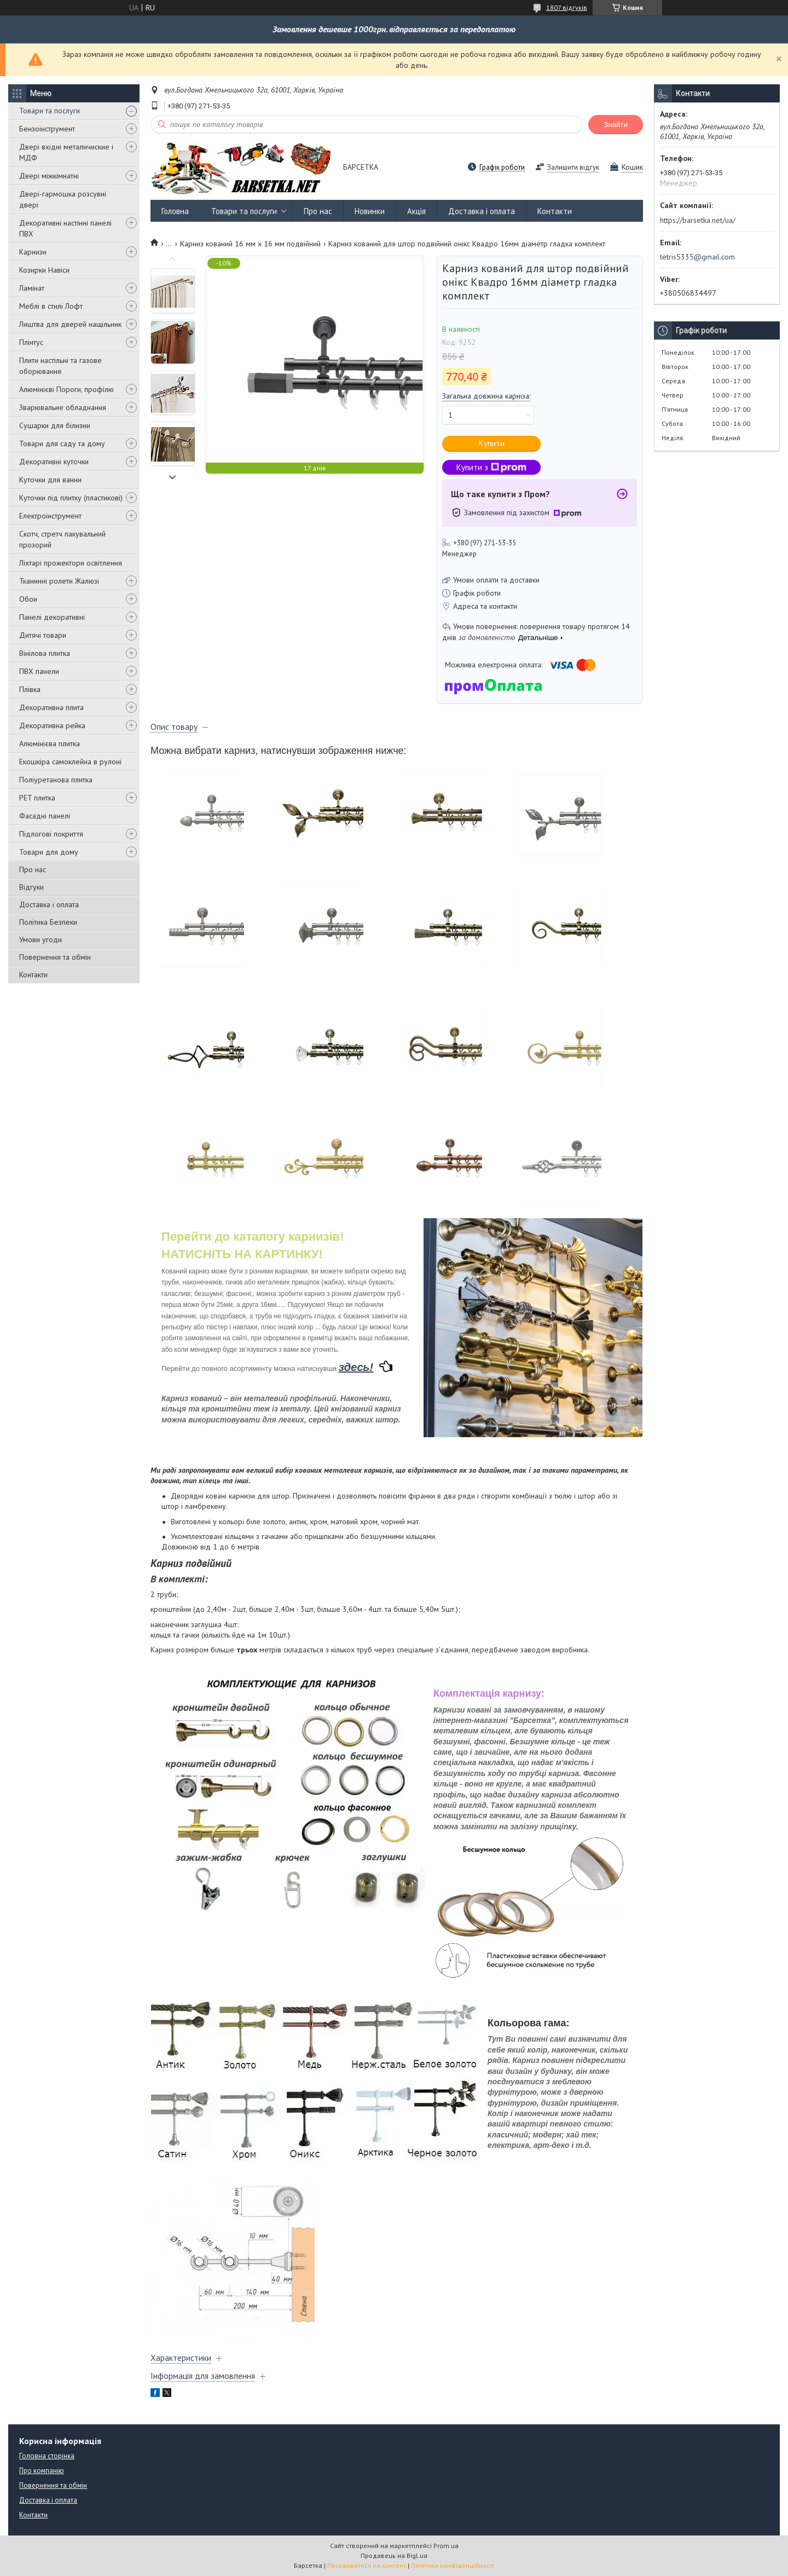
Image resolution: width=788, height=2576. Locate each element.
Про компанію (41, 2470)
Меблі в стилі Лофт (51, 306)
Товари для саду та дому (62, 443)
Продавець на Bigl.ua (394, 2555)
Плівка (29, 689)
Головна (175, 211)
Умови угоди (40, 939)
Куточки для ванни (50, 480)
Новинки (370, 211)
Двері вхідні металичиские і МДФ (66, 152)
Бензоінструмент (47, 129)
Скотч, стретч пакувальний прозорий (62, 539)
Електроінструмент (50, 516)
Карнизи (33, 252)
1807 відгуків (566, 7)
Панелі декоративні (52, 617)
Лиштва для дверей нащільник (70, 324)
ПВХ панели (39, 671)
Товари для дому (48, 852)
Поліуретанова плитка (55, 780)
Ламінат (31, 288)
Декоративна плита (51, 707)
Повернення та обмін (55, 957)
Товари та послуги (49, 111)
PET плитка (37, 798)
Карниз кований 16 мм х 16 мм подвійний (250, 244)
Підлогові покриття (51, 834)
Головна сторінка (46, 2455)
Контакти (33, 974)
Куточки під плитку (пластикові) (71, 498)
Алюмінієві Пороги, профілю (66, 389)
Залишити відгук (573, 167)
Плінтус (31, 342)
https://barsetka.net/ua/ (697, 220)
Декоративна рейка (52, 725)
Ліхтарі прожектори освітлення (70, 563)
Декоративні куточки (54, 461)
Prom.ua (446, 2546)
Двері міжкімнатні (49, 176)
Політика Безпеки (48, 922)
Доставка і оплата (49, 904)
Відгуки (31, 887)
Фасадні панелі (44, 816)
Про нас (32, 869)
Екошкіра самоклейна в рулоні (70, 762)
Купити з (491, 467)
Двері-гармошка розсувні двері (62, 199)
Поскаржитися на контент (366, 2565)
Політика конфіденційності (452, 2565)
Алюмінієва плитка (49, 743)
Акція (416, 211)
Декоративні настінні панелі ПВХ (65, 228)
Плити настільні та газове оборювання (60, 365)
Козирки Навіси (44, 270)
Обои (28, 599)
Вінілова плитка (44, 653)
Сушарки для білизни (54, 425)
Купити (492, 443)
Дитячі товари (42, 635)
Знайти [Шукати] (616, 124)
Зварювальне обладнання (62, 407)
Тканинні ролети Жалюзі (59, 581)
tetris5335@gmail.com (697, 257)
